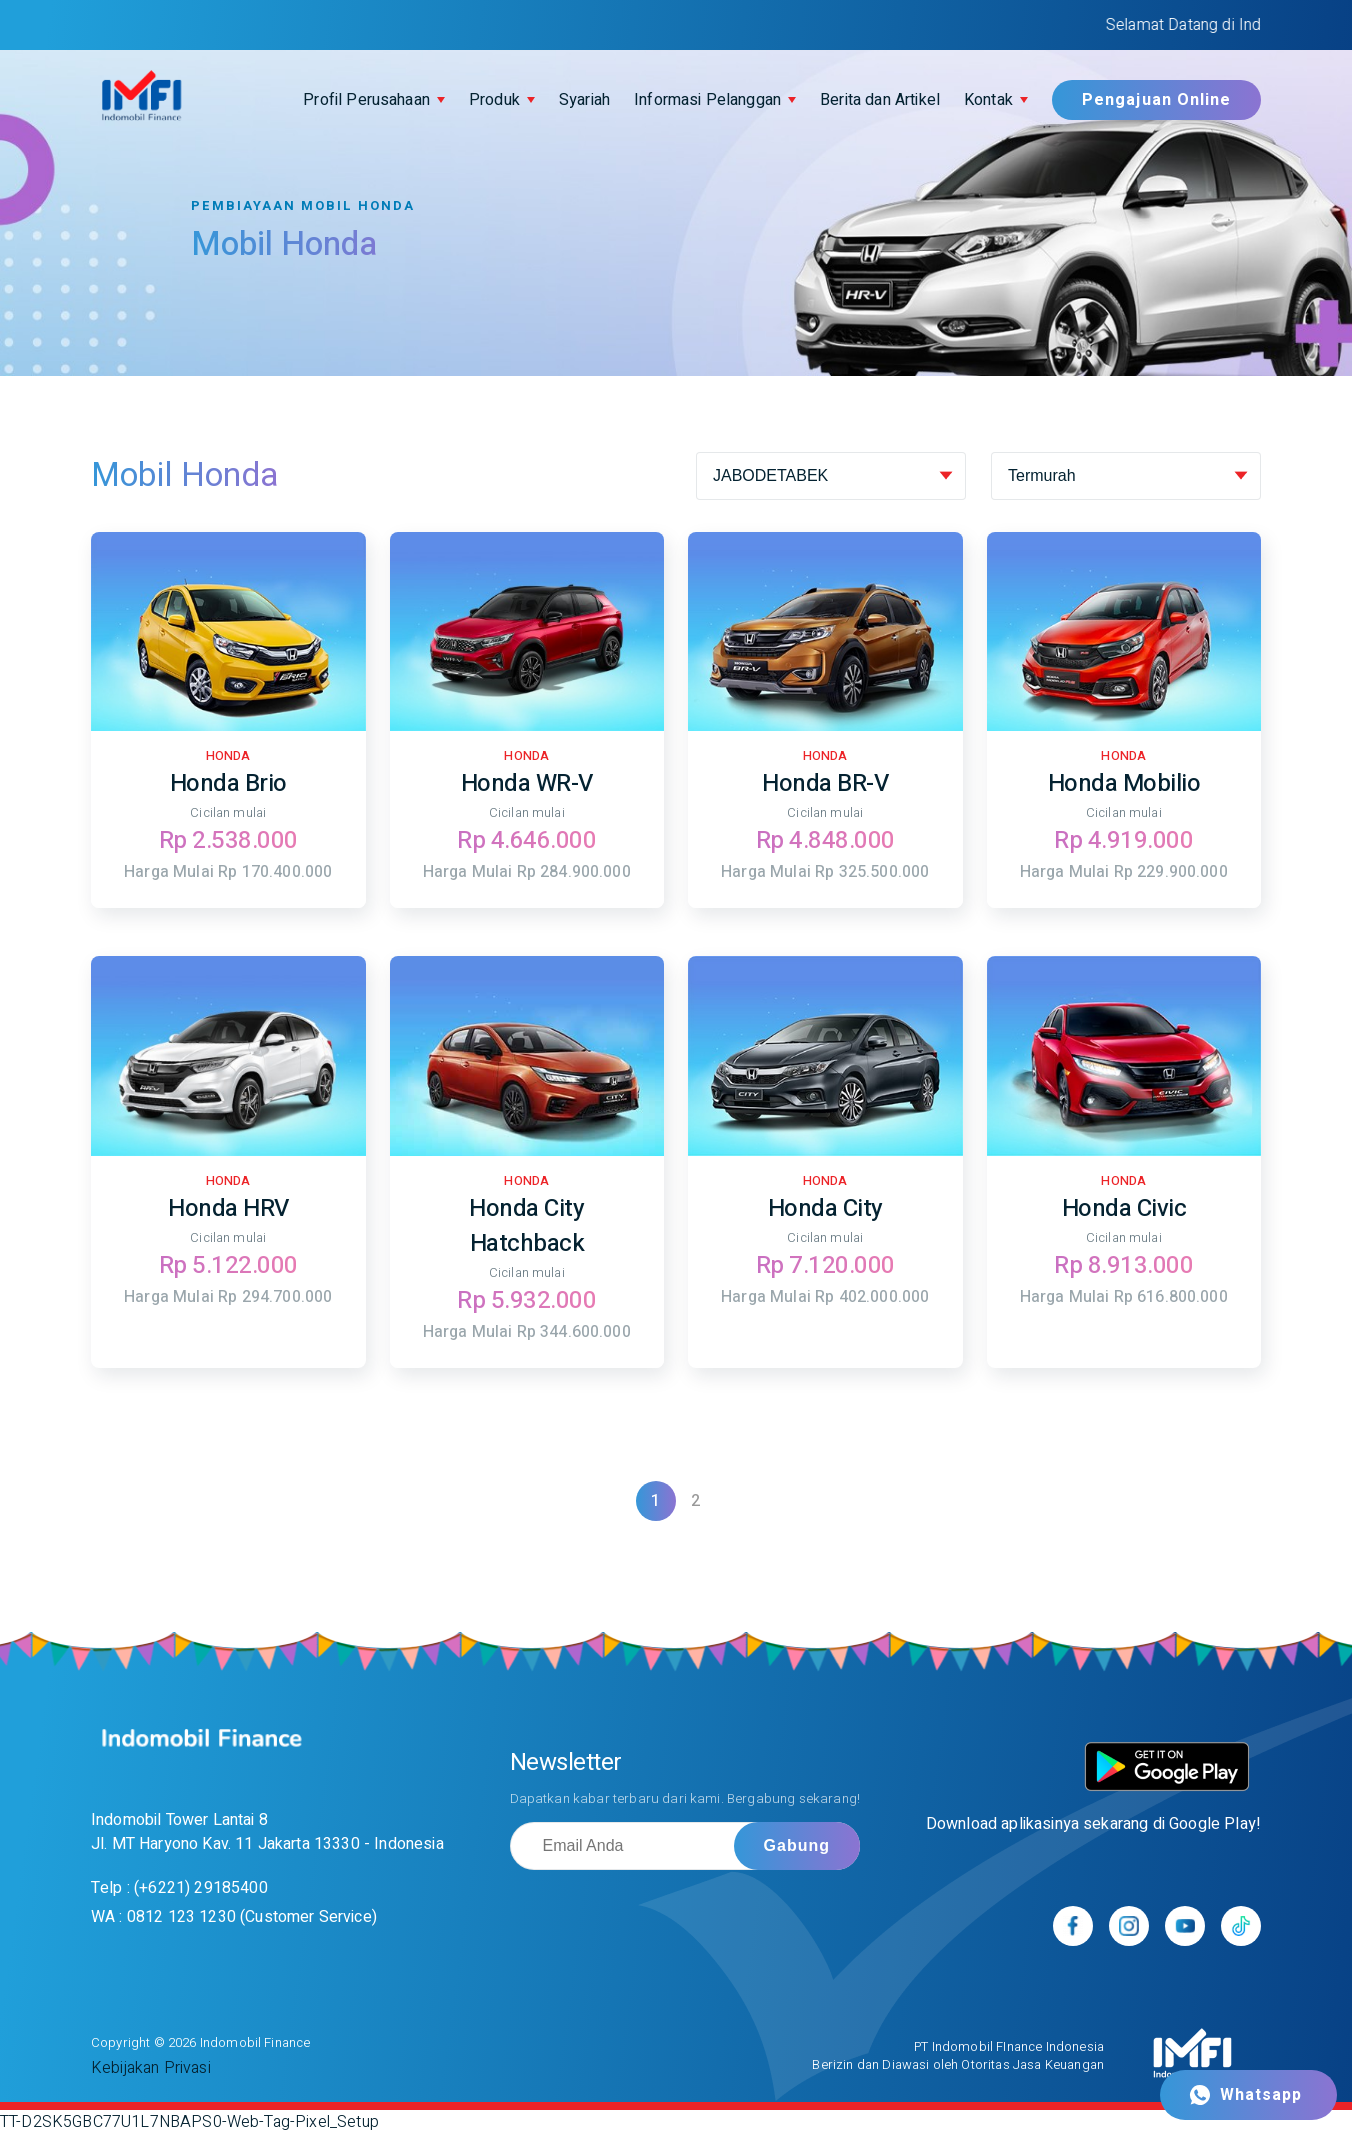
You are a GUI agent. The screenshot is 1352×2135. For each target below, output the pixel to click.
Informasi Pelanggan (707, 100)
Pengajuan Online (1156, 100)
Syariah (584, 100)
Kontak (988, 100)
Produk (494, 100)
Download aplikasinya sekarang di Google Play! (1093, 1824)
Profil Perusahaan (366, 100)
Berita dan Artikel (880, 100)
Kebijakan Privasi (151, 2068)
